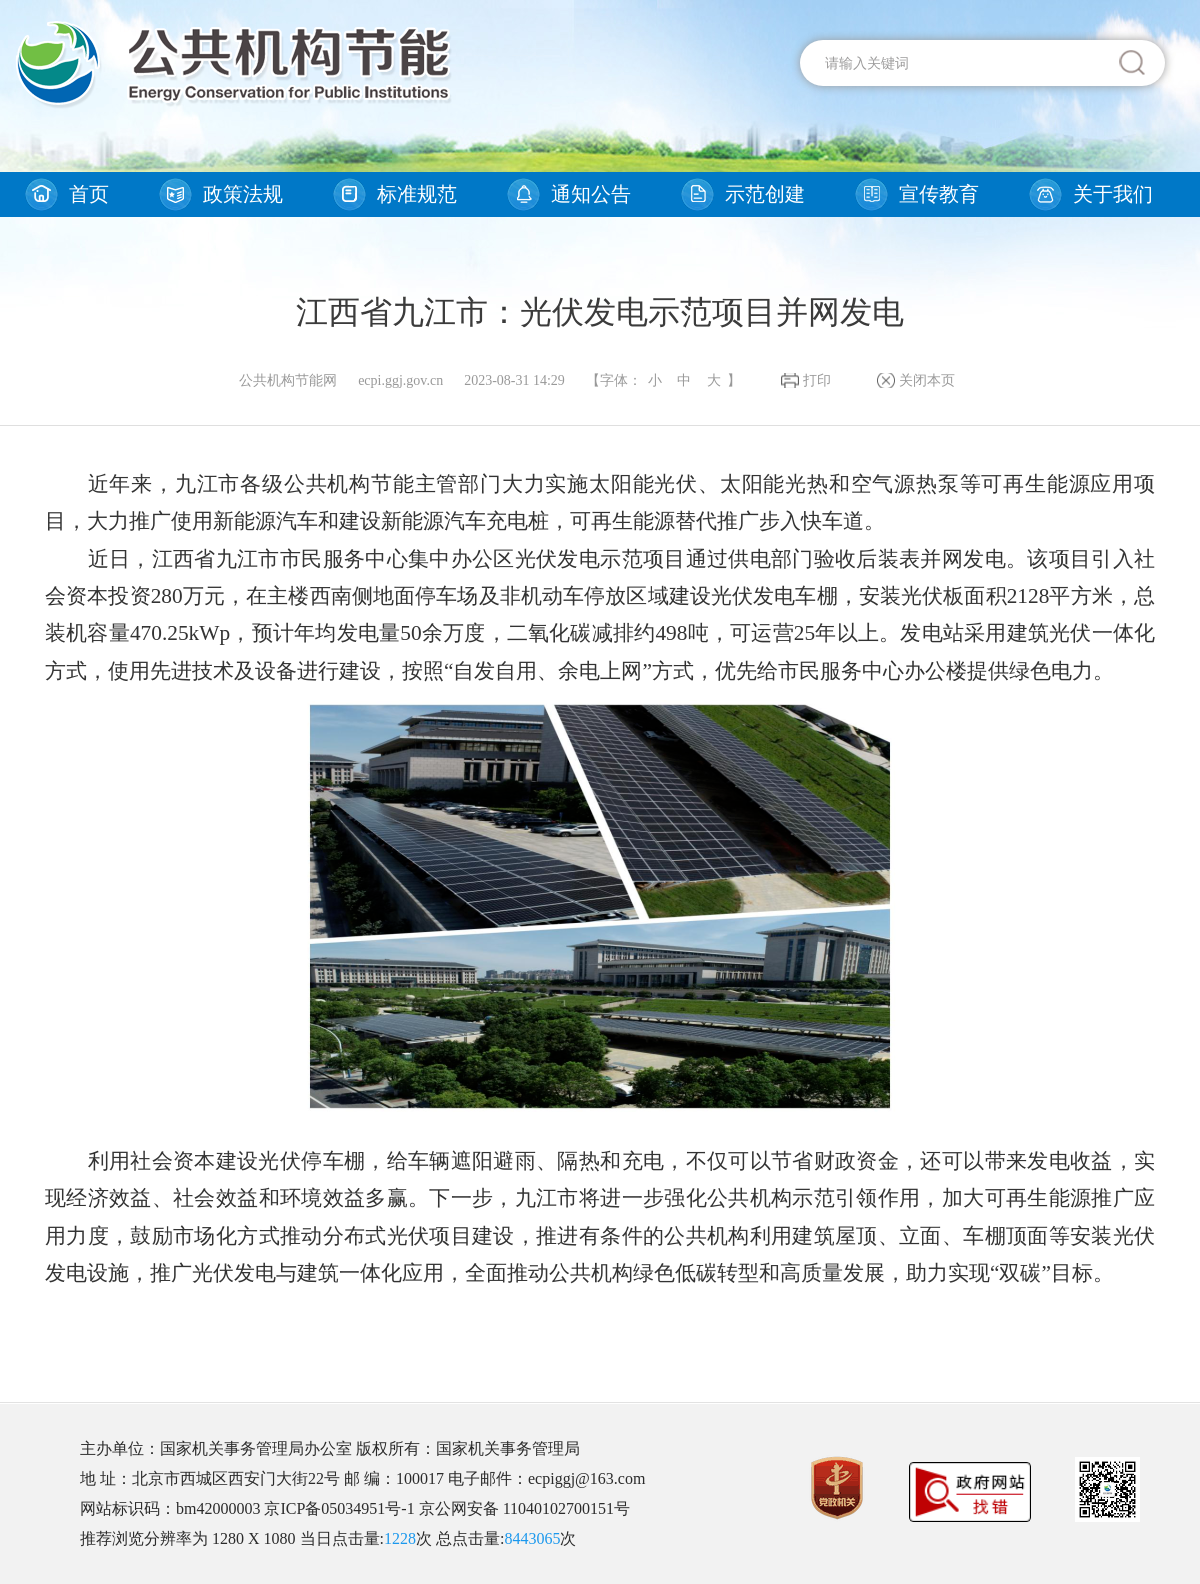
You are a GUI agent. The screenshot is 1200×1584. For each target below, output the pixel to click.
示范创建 (765, 194)
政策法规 (243, 194)
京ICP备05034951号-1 (339, 1508)
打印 (817, 380)
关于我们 (1113, 194)
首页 (89, 194)
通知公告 (591, 194)
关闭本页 (927, 380)
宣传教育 (939, 194)
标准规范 (417, 194)
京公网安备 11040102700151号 (524, 1508)
